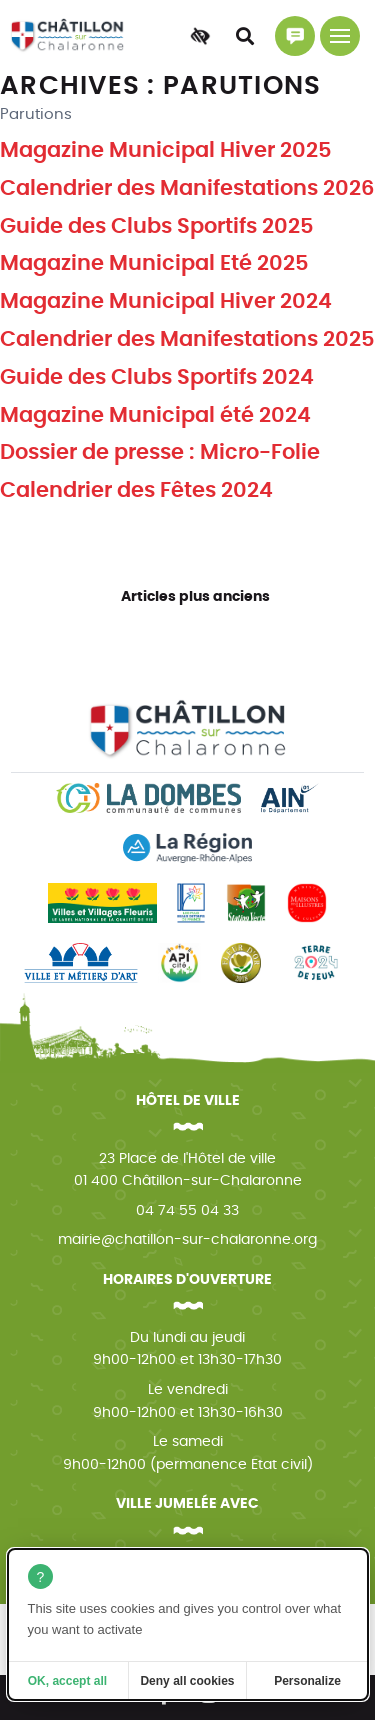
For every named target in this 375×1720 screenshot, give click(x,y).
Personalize (307, 1681)
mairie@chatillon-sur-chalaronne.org (187, 1240)
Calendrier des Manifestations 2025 (187, 339)
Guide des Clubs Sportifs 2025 (157, 226)
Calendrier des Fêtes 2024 (136, 490)
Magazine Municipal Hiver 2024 (166, 301)
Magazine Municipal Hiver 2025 (166, 150)
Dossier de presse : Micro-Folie (160, 452)
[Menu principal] (340, 36)
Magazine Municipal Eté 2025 (154, 263)
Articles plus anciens (195, 597)
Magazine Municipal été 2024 (155, 415)
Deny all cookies (187, 1681)
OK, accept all (67, 1681)
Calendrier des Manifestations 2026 (187, 188)
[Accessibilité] (200, 36)
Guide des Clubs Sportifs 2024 (157, 377)
